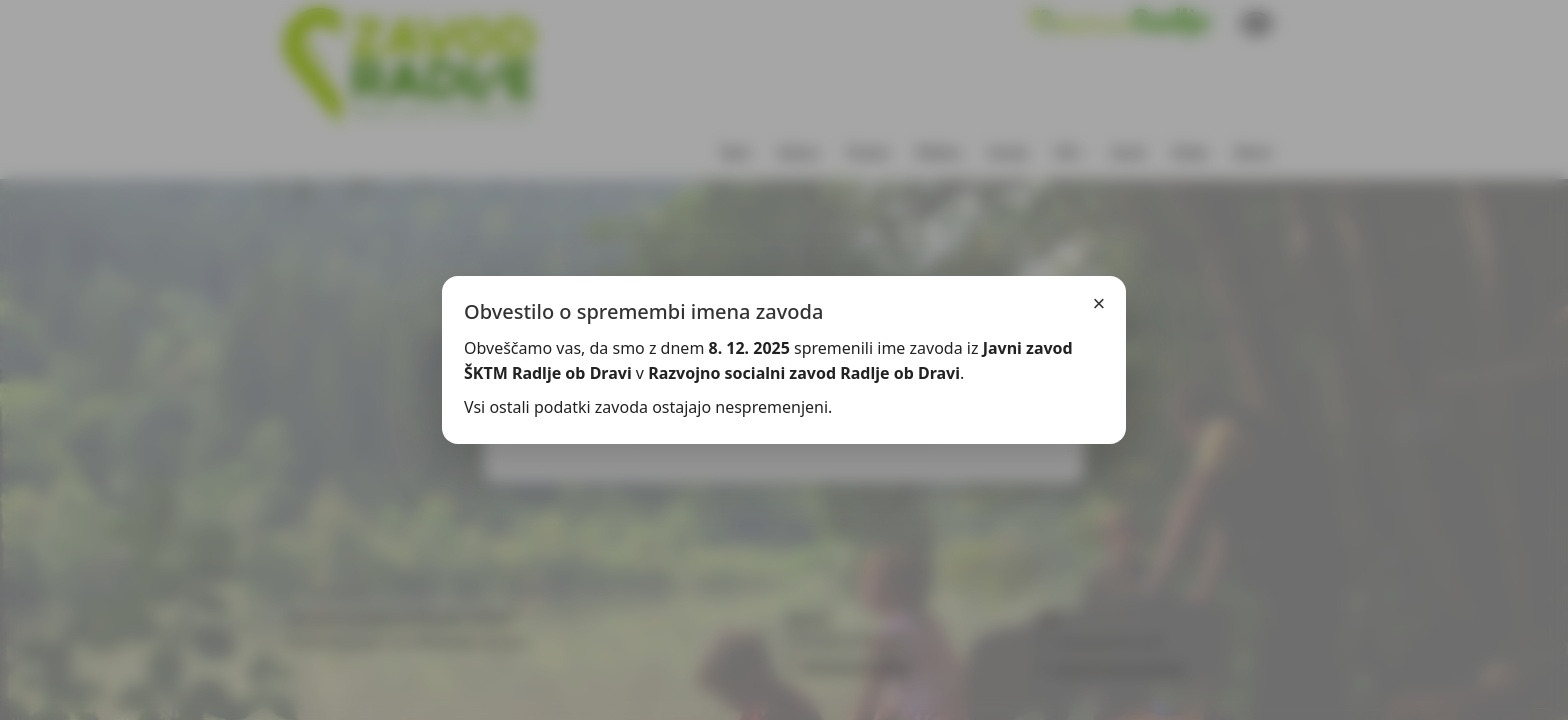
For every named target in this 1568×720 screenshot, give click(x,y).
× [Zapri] (1099, 303)
